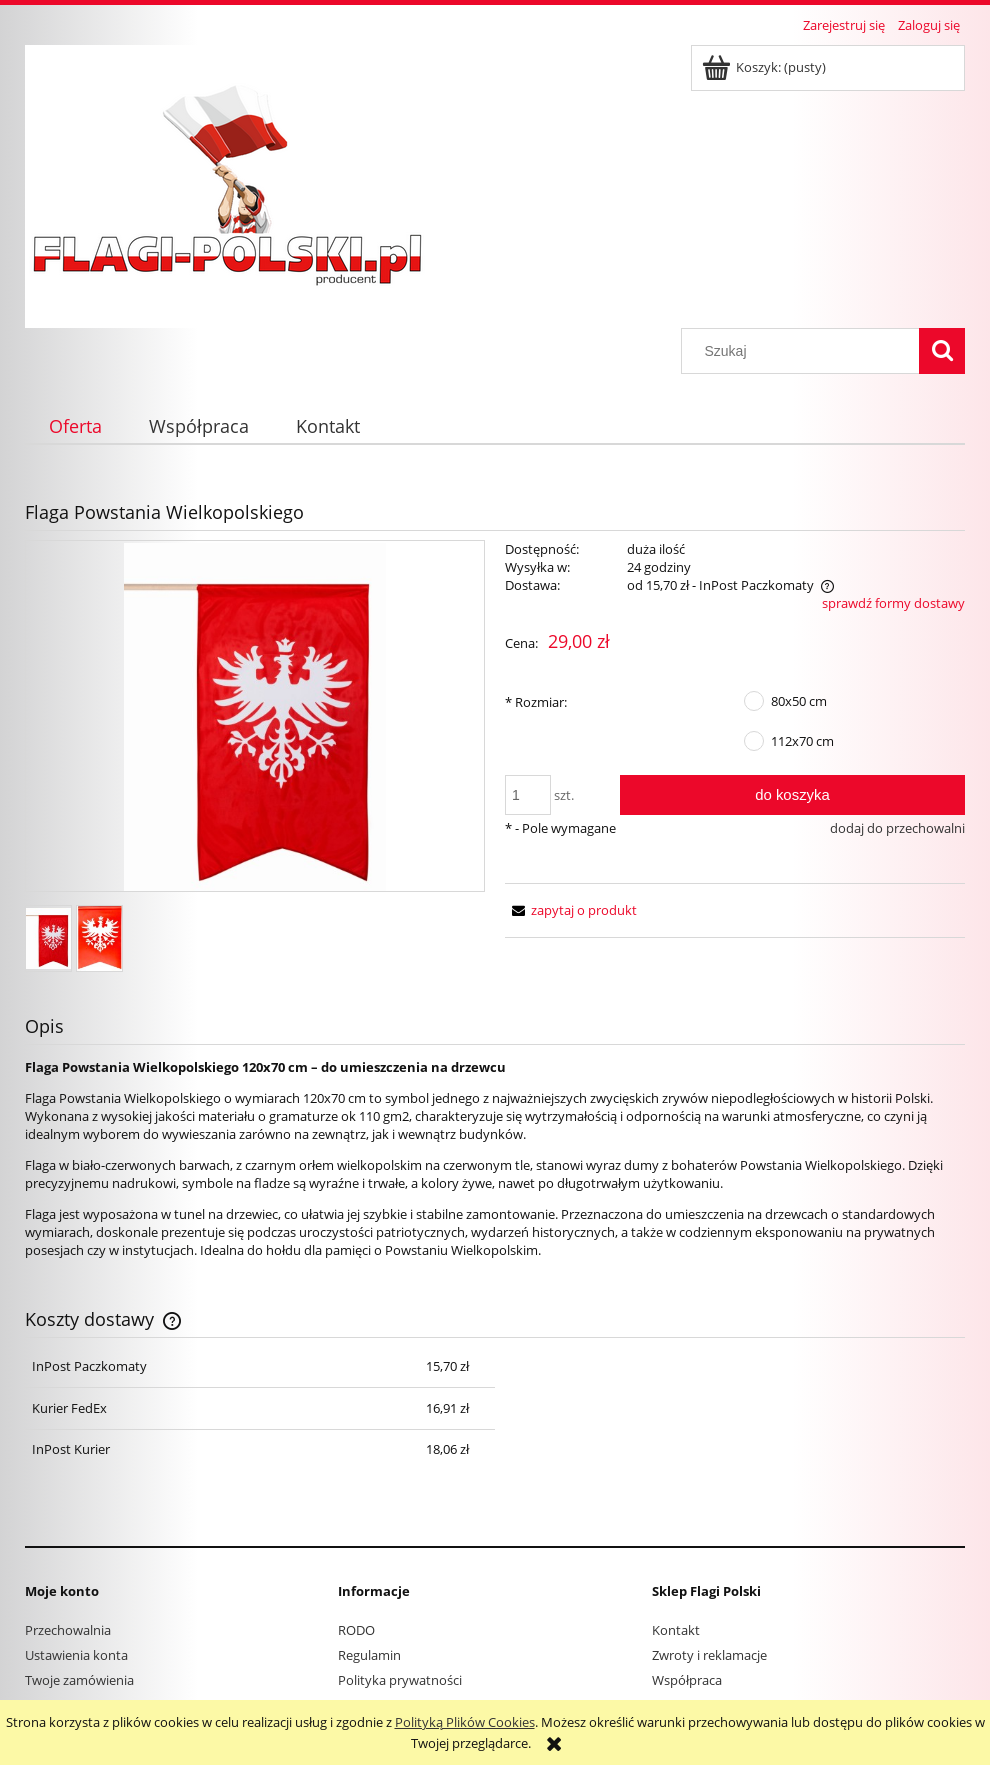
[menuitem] (75, 426)
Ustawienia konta (76, 1655)
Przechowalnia (68, 1630)
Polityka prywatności (400, 1680)
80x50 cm (799, 701)
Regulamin (369, 1655)
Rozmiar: (536, 702)
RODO (356, 1630)
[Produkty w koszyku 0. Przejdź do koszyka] (765, 67)
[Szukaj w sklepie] (805, 351)
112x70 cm (802, 741)
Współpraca (687, 1680)
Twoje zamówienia (79, 1680)
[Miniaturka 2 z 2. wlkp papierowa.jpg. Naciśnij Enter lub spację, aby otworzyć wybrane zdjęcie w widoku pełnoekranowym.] (99, 938)
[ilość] (528, 795)
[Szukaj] (942, 351)
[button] (571, 910)
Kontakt (676, 1630)
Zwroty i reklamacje (709, 1655)
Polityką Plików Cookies (465, 1722)
